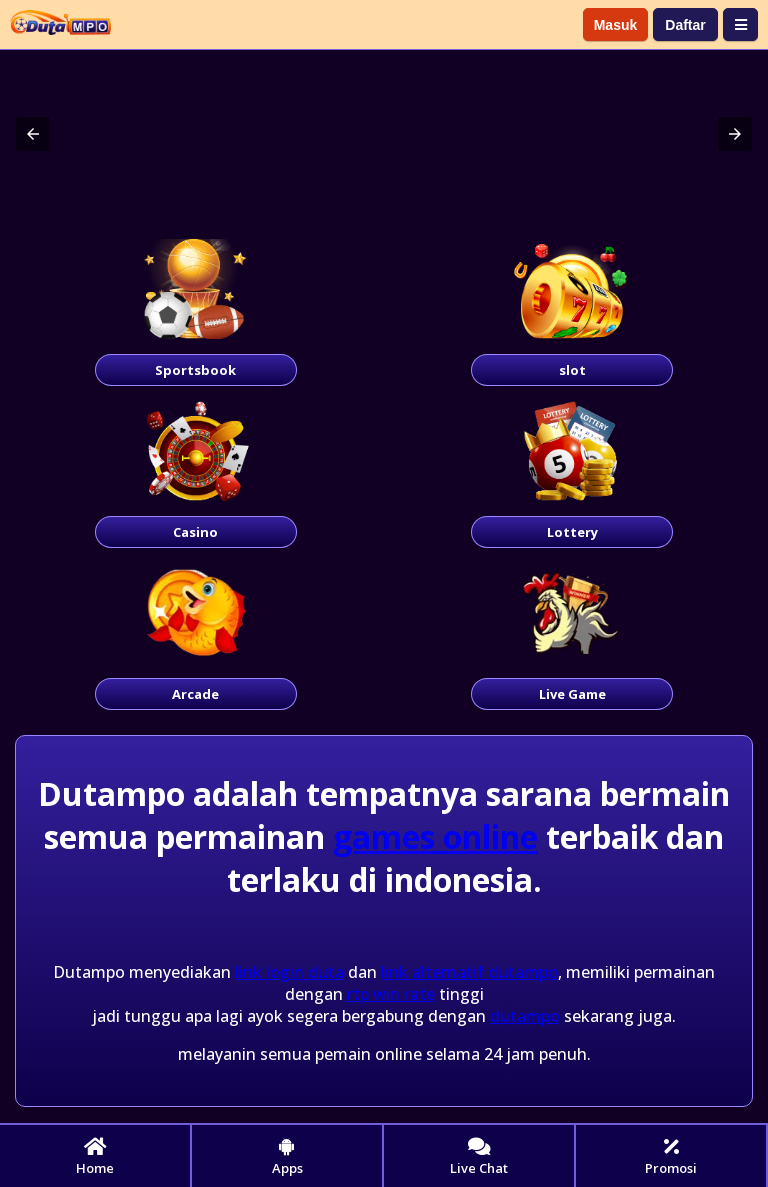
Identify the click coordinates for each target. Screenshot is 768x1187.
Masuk (616, 25)
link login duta (289, 972)
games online (435, 836)
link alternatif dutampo (469, 972)
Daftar (685, 25)
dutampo (525, 1016)
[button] (33, 134)
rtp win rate (391, 994)
